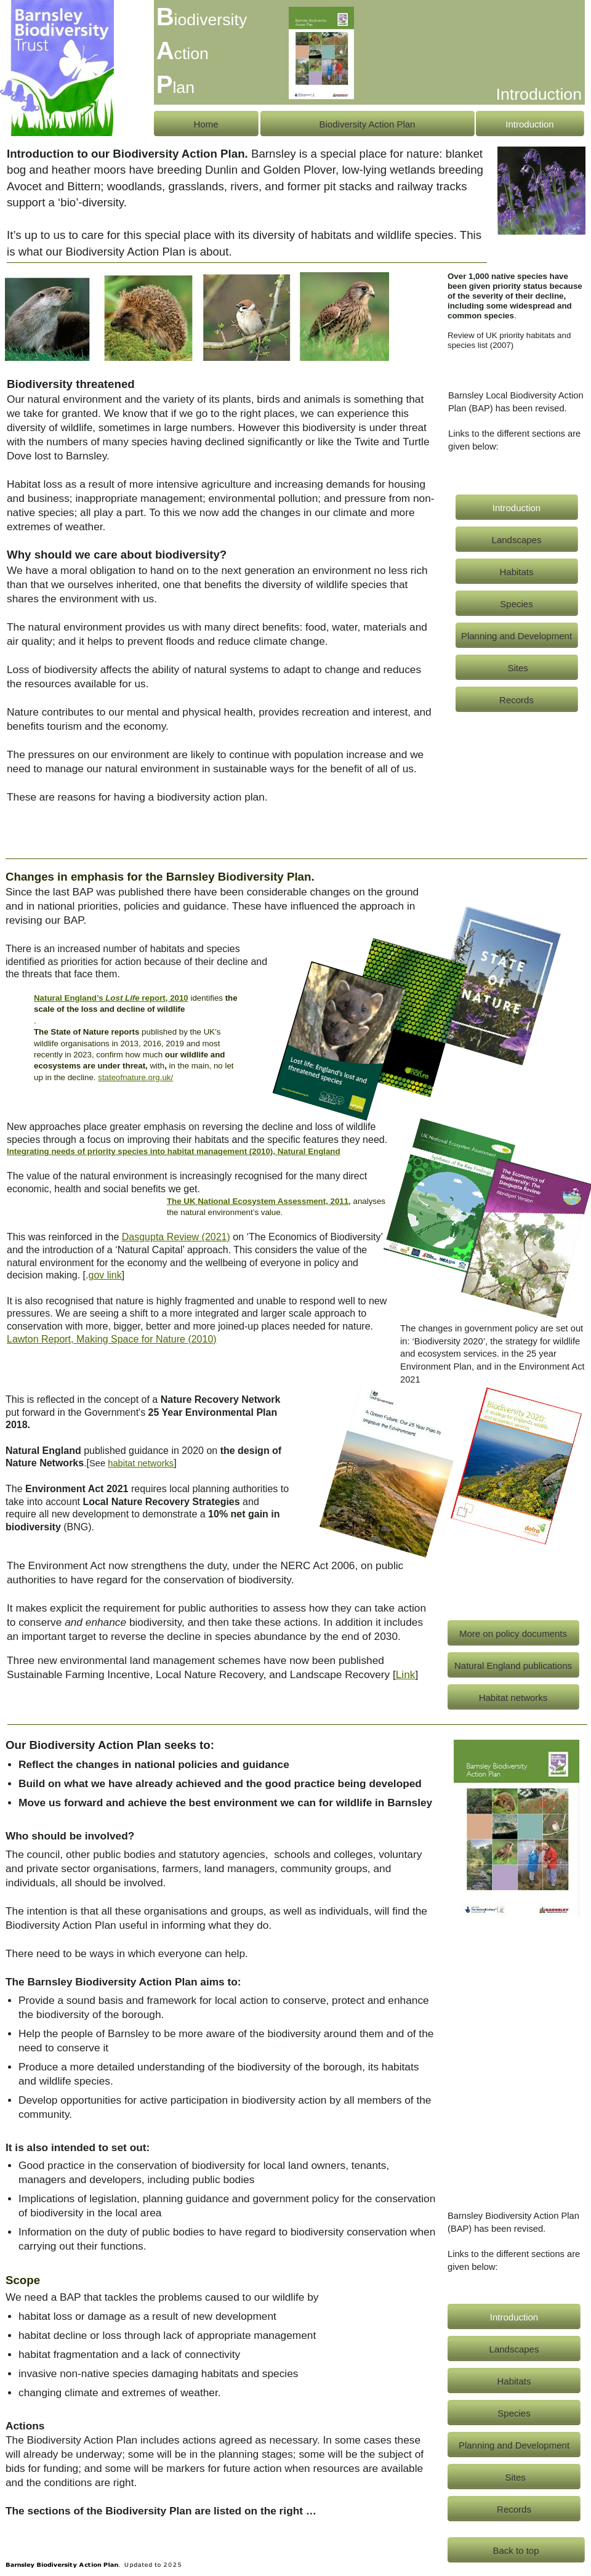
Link (406, 1674)
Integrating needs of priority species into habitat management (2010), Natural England (173, 1151)
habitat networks (141, 1463)
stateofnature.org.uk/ (135, 1077)
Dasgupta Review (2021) (176, 1237)
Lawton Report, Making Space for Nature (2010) (112, 1339)
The (259, 1201)
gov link (105, 1275)
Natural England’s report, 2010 (111, 998)
